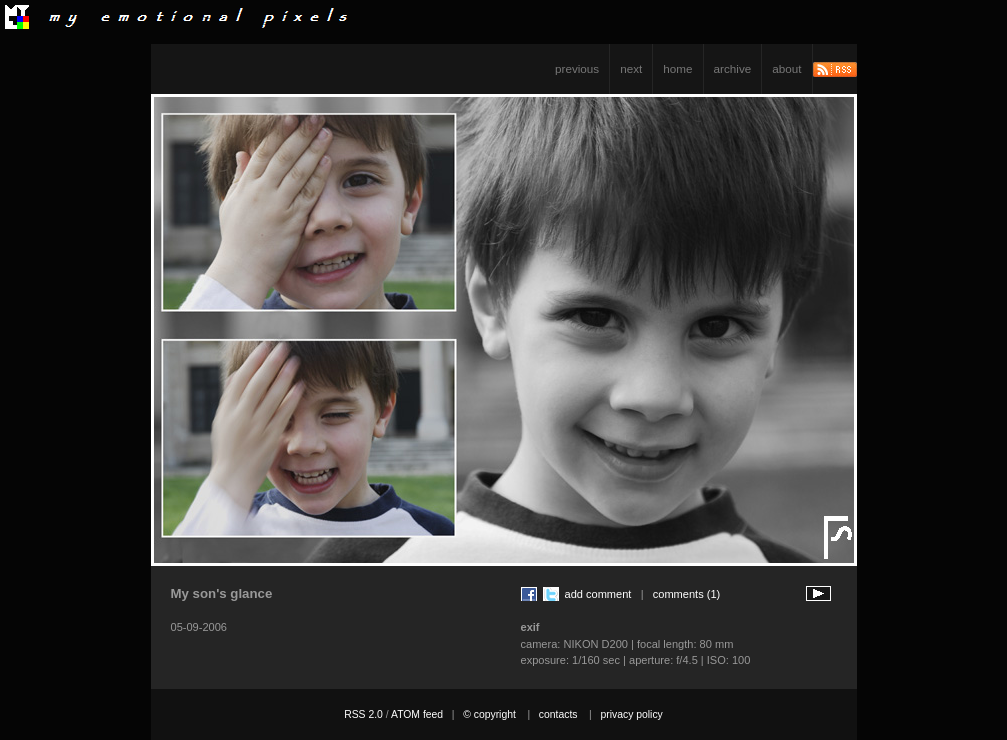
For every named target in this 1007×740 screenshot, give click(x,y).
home (677, 68)
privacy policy (631, 714)
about (786, 68)
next (631, 68)
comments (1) (687, 594)
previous (577, 68)
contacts (558, 714)
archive (733, 68)
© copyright (489, 714)
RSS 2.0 (363, 714)
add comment (598, 594)
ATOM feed (417, 714)
